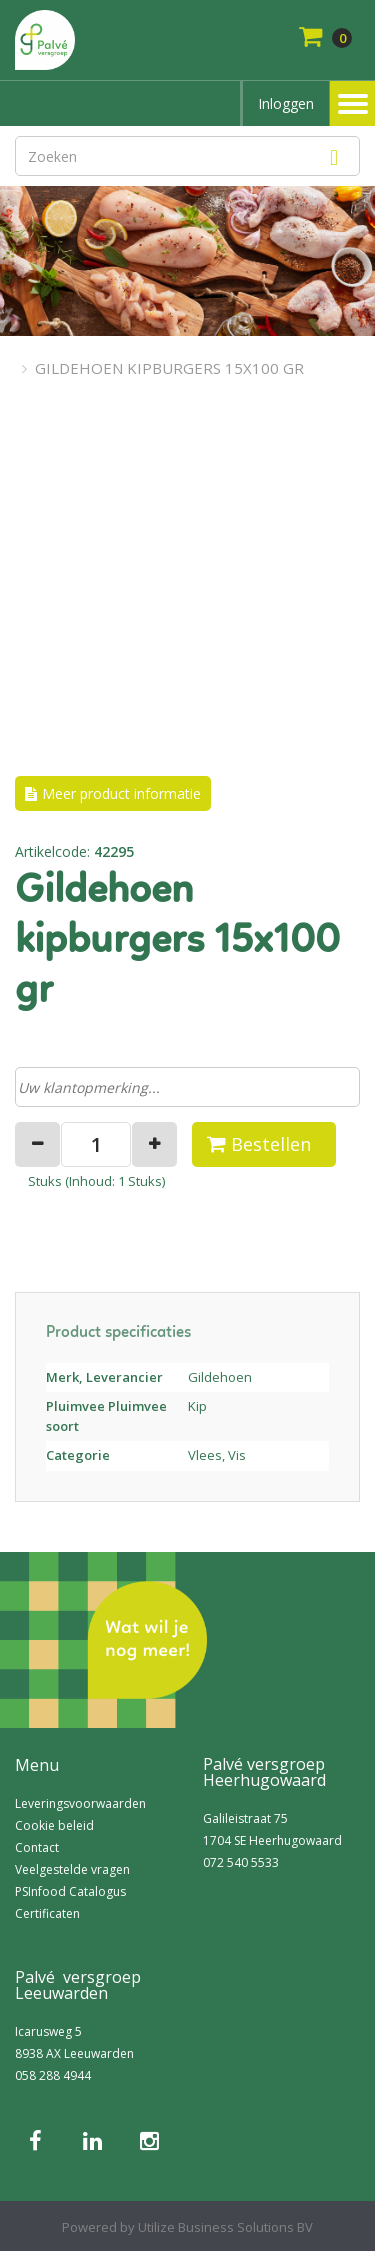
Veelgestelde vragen (72, 1869)
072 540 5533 (241, 1862)
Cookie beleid (54, 1825)
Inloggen (286, 103)
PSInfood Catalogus (70, 1891)
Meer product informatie (121, 793)
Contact (37, 1847)
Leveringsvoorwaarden (80, 1803)
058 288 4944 (53, 2075)
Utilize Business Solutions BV (225, 2227)
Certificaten (47, 1913)
